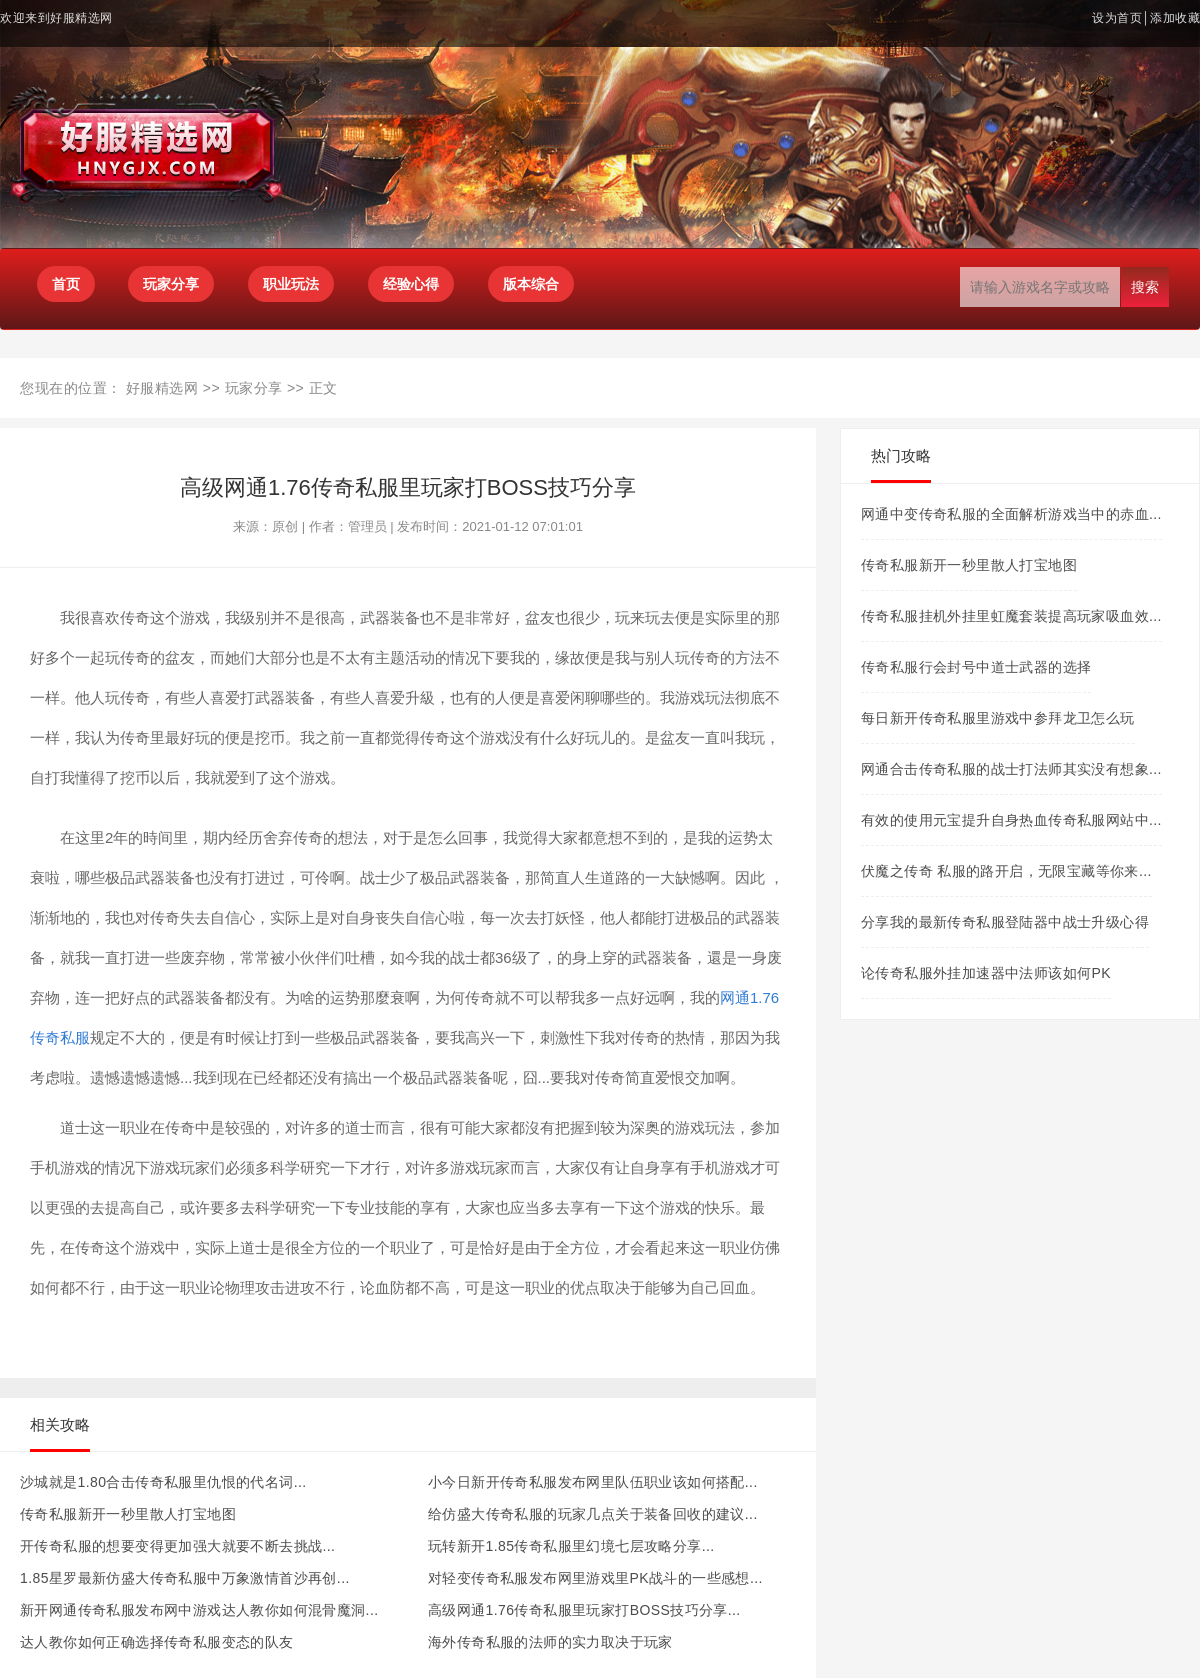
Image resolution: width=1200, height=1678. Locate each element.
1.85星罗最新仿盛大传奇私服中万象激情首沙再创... (185, 1578)
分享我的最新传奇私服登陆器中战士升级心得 (1005, 922)
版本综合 (531, 284)
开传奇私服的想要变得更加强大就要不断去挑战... (177, 1546)
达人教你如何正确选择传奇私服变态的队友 (157, 1642)
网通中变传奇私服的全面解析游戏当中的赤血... (1011, 514)
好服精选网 (162, 388)
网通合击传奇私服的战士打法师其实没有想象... (1011, 769)
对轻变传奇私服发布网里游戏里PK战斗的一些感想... (595, 1578)
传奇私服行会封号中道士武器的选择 (976, 667)
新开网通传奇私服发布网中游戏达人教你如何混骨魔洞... (199, 1610)
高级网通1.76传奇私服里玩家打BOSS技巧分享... (584, 1610)
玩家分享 (254, 388)
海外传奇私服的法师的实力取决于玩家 (550, 1642)
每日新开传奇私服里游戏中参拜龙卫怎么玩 (998, 718)
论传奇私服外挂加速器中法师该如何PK (986, 973)
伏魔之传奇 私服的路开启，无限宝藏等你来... (1006, 871)
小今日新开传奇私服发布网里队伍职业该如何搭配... (593, 1482)
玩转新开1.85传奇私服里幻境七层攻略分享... (571, 1546)
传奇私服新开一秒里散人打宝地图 (128, 1514)
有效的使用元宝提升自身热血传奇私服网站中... (1011, 820)
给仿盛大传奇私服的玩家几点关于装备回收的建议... (593, 1514)
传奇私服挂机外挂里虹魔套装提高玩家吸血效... (1011, 616)
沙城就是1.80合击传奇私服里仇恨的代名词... (163, 1482)
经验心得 (411, 284)
